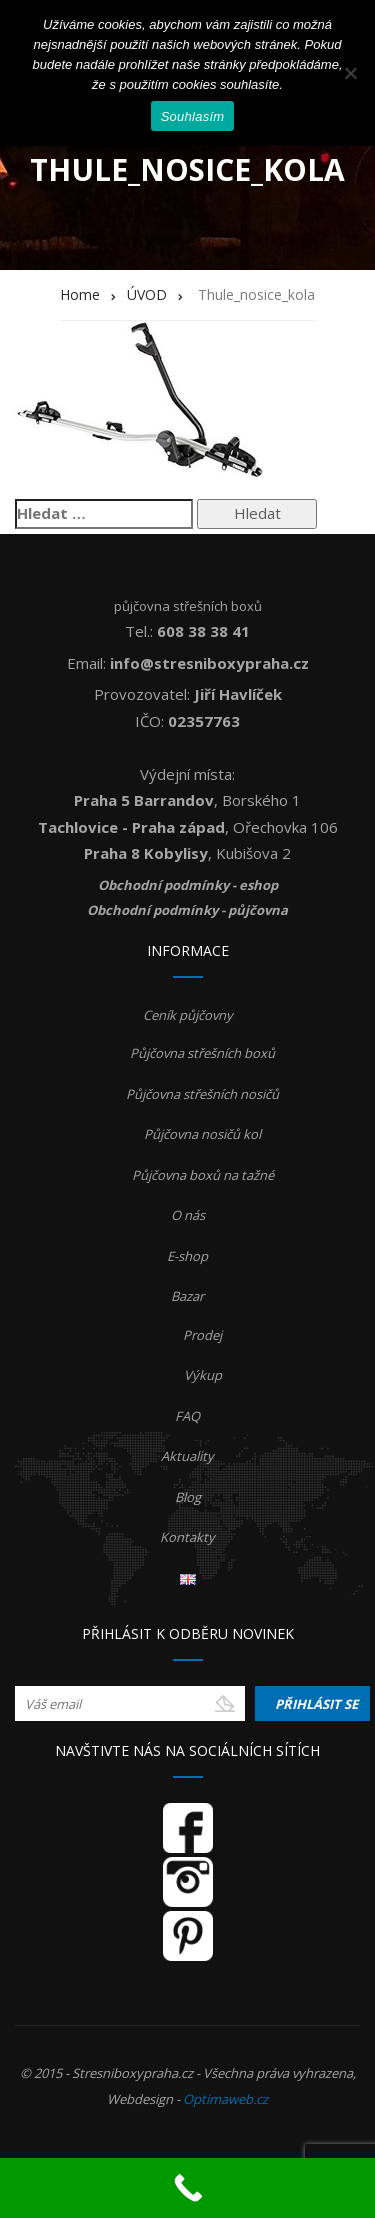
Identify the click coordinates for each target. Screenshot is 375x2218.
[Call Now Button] (187, 2188)
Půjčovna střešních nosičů (202, 1094)
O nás (188, 1215)
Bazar (187, 1296)
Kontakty (187, 1537)
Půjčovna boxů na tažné (203, 1175)
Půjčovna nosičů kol (202, 1134)
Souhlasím (193, 116)
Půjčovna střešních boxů (202, 1053)
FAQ (187, 1416)
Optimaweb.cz (225, 2099)
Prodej (202, 1335)
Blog (188, 1497)
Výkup (203, 1375)
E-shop (187, 1256)
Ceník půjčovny (188, 1015)
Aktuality (187, 1456)
